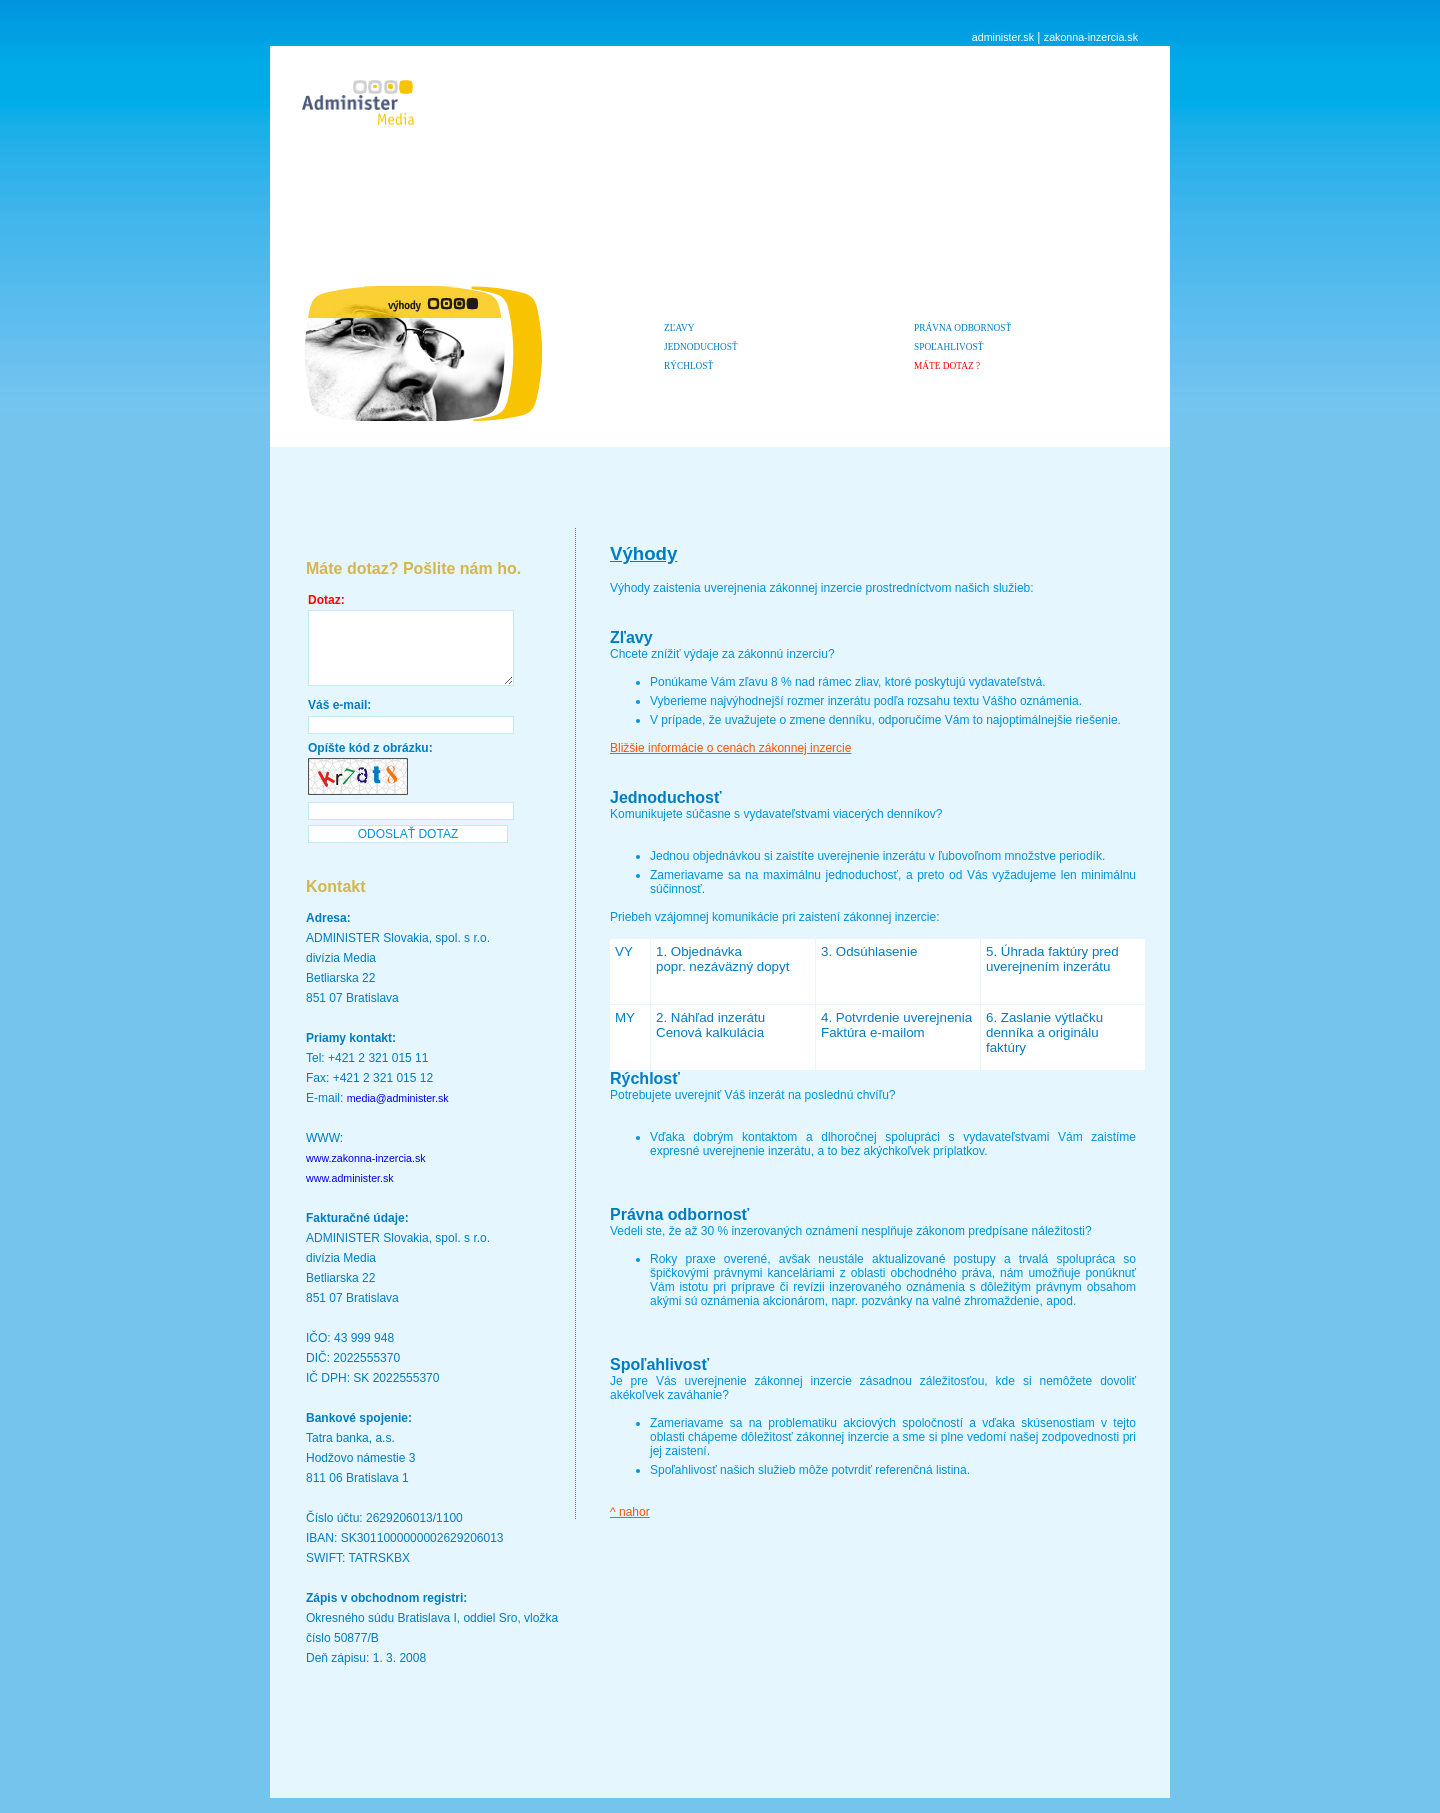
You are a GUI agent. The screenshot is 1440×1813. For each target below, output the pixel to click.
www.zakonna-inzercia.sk (366, 1173)
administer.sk (1003, 37)
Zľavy (679, 328)
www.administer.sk (350, 1193)
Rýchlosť (688, 366)
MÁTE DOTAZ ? (947, 366)
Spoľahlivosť (948, 347)
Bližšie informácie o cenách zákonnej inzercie (730, 748)
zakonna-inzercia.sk (1091, 37)
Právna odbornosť (962, 328)
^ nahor (630, 1512)
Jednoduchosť (701, 347)
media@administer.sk (398, 1113)
